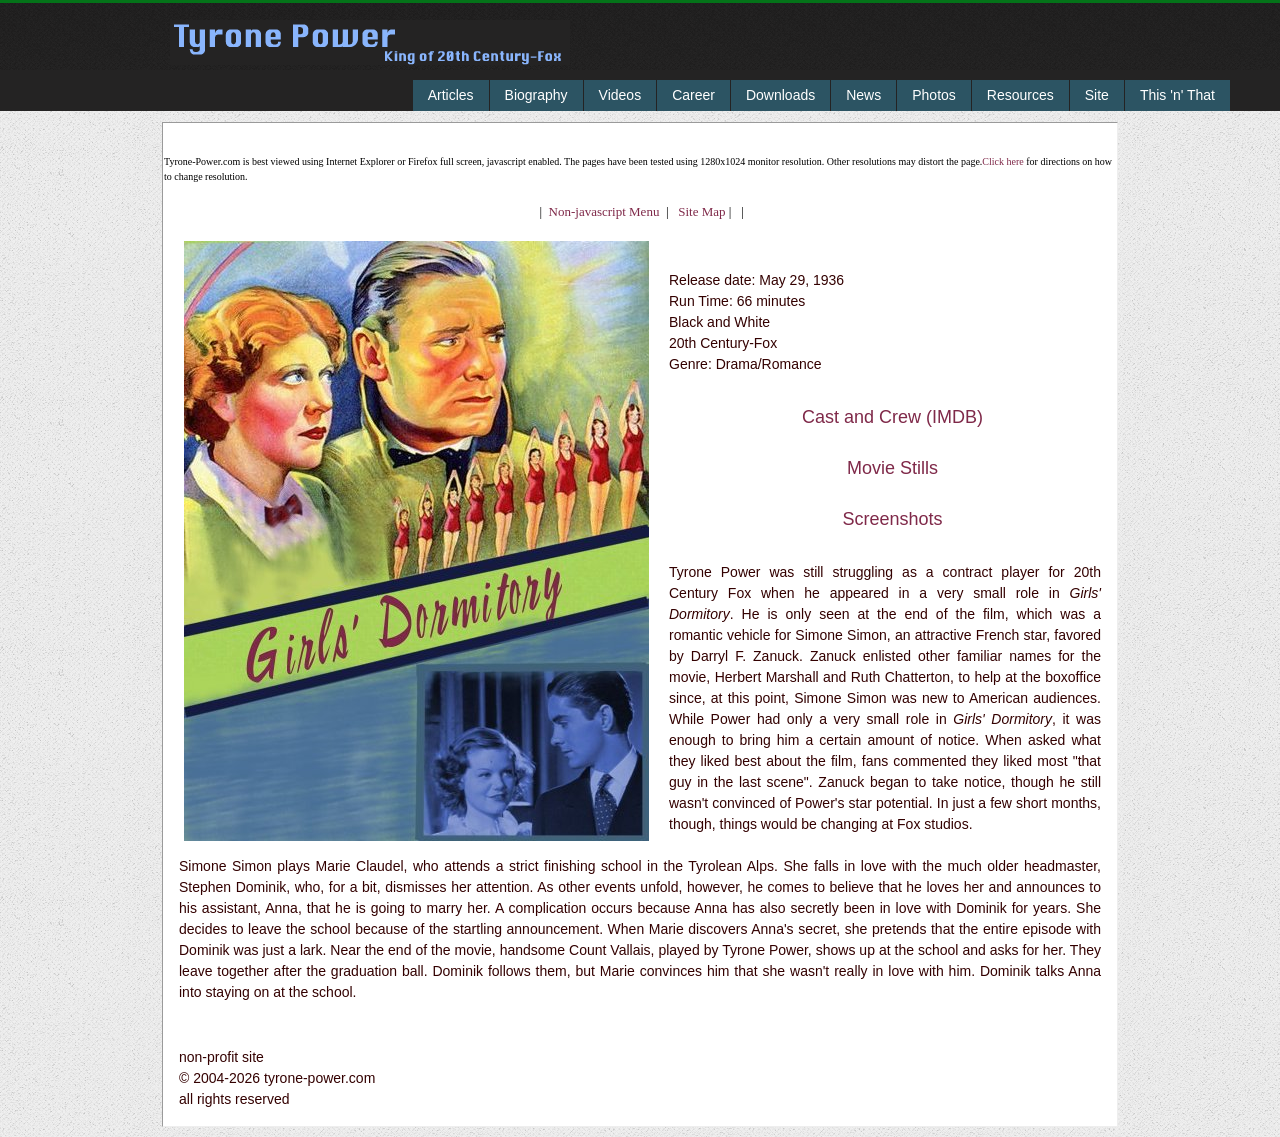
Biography (536, 95)
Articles (451, 95)
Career (693, 95)
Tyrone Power (370, 56)
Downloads (780, 95)
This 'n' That (1177, 95)
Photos (934, 95)
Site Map (697, 211)
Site (1097, 95)
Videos (620, 95)
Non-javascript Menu (604, 211)
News (863, 95)
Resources (1020, 95)
